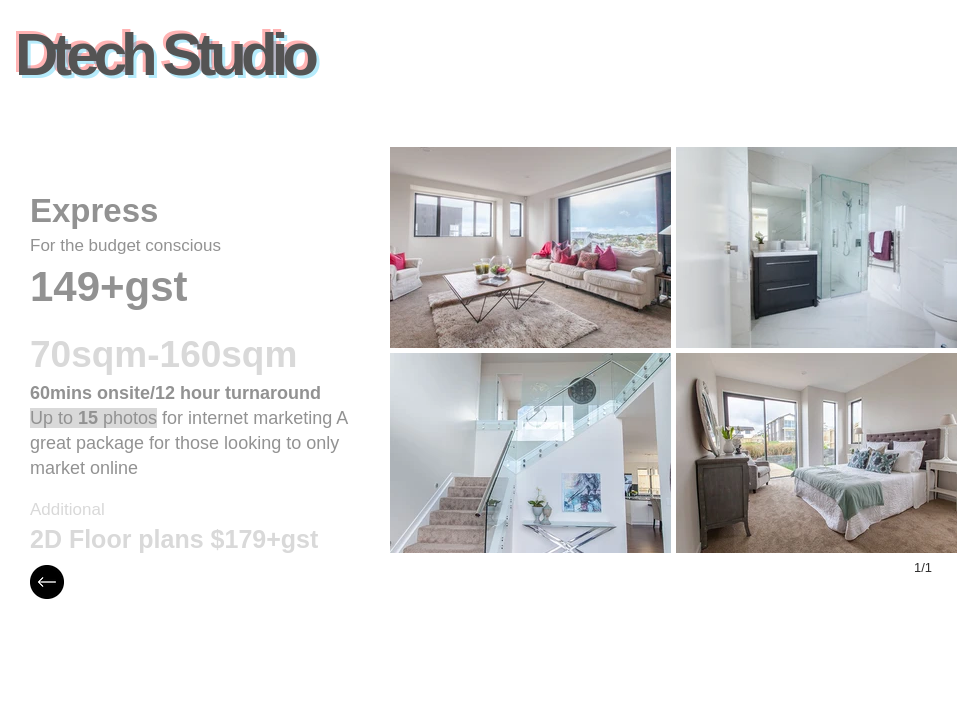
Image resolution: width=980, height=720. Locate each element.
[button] (530, 247)
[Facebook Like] (368, 65)
